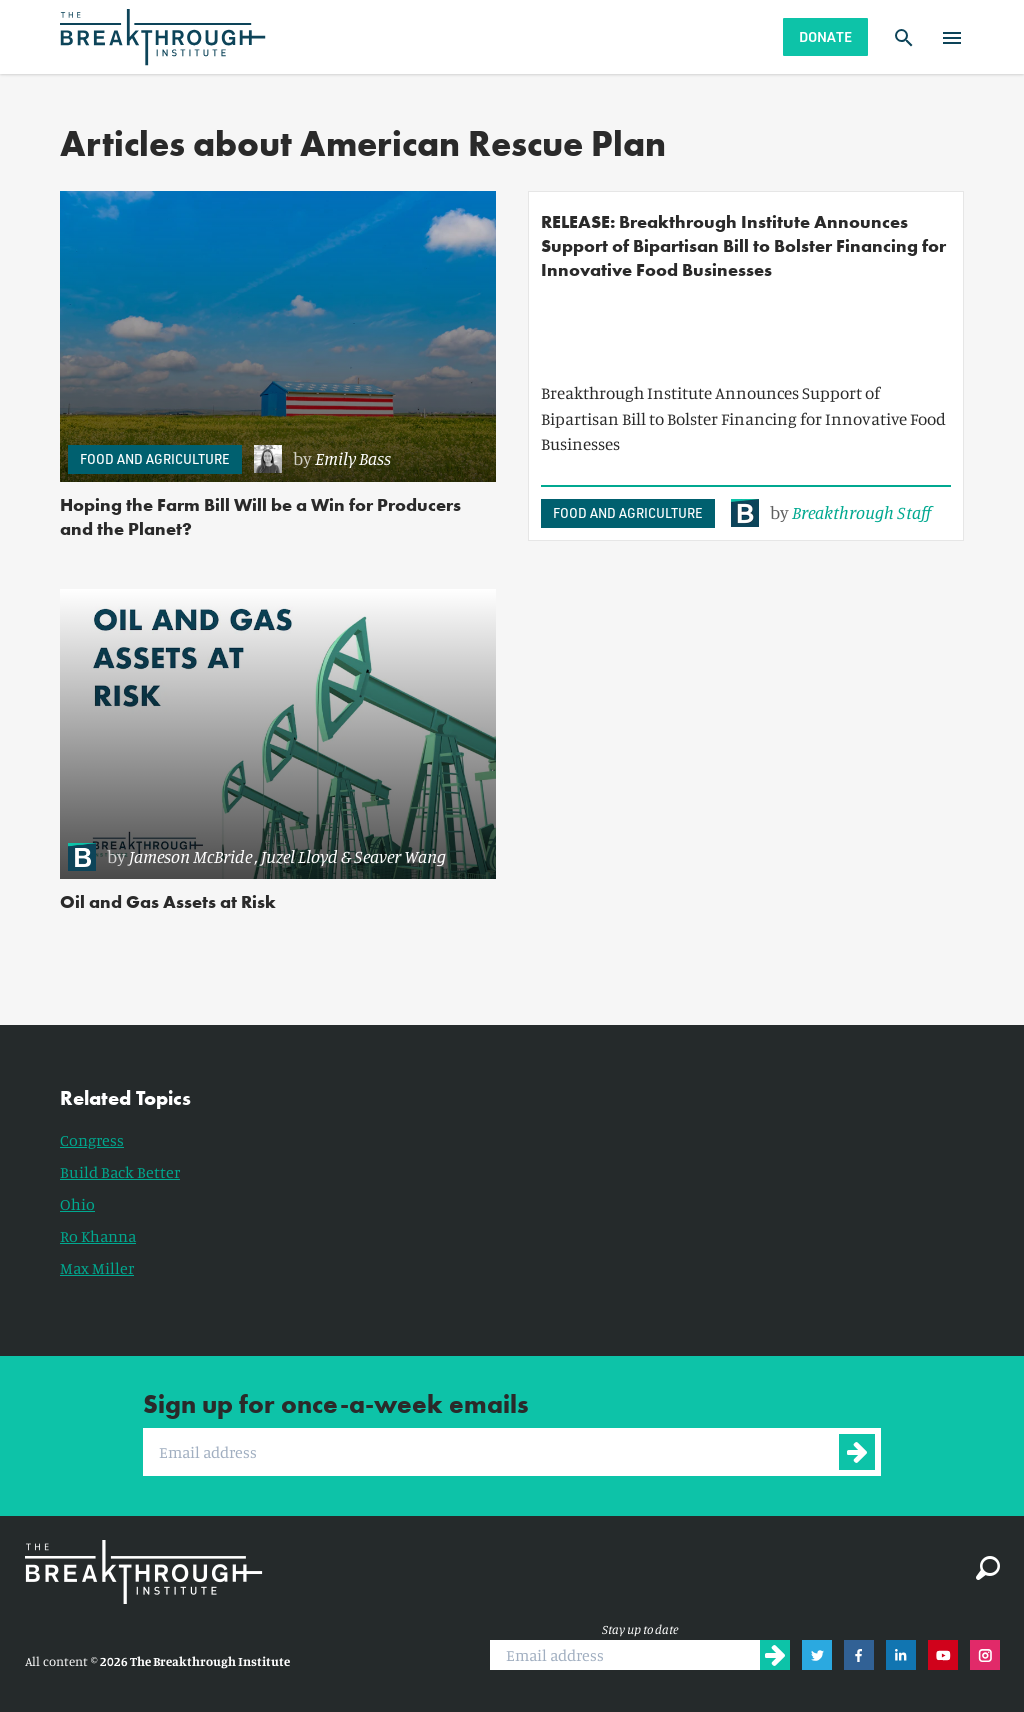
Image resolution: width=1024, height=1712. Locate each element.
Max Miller (97, 1268)
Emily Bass (353, 458)
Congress (92, 1140)
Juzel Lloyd (299, 856)
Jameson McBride (190, 856)
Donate (825, 36)
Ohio (77, 1204)
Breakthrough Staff (861, 512)
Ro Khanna (98, 1236)
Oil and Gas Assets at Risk (168, 901)
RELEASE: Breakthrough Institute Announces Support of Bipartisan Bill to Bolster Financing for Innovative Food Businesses (743, 245)
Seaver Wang (400, 856)
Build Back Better (120, 1172)
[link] (365, 459)
